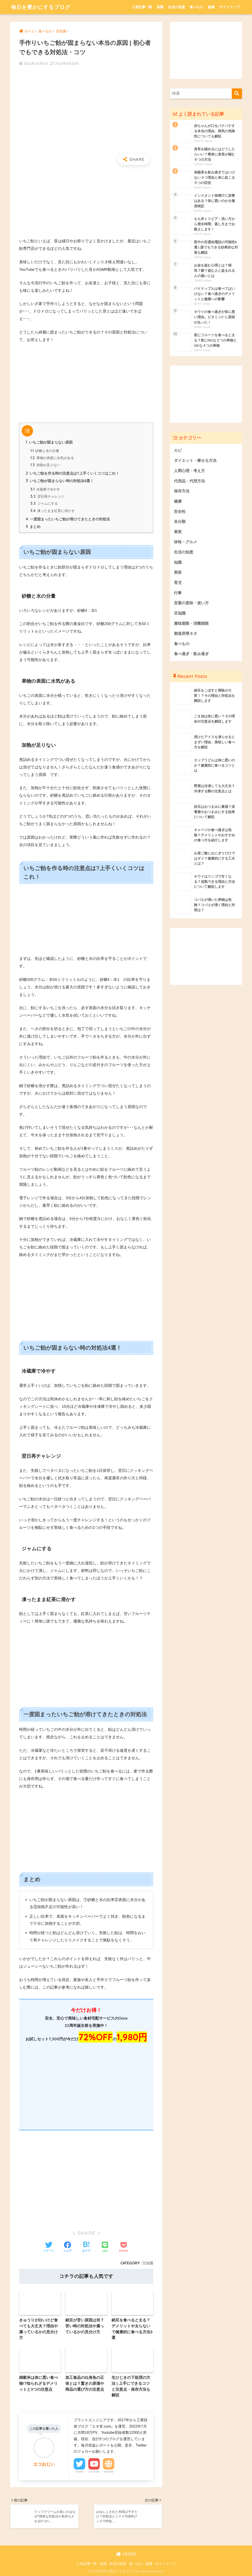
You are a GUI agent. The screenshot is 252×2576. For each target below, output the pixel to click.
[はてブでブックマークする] (86, 2247)
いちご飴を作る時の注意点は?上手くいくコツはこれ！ (72, 473)
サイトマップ (229, 7)
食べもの (196, 7)
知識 (160, 7)
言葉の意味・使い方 (191, 603)
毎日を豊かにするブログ (42, 7)
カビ (178, 450)
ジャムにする (44, 503)
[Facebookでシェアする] (67, 2247)
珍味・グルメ (185, 542)
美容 (178, 573)
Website (108, 2471)
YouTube (94, 2471)
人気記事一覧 (142, 7)
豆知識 (147, 2263)
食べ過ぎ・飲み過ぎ (191, 654)
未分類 (180, 522)
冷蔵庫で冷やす (45, 489)
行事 (178, 593)
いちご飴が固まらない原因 (49, 442)
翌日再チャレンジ (47, 496)
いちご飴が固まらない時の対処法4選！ (60, 481)
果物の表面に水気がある (52, 458)
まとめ (33, 527)
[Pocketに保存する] (123, 2247)
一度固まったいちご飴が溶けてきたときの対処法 (68, 519)
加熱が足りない (45, 465)
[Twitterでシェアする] (48, 2247)
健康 (211, 7)
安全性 (180, 511)
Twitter (79, 2471)
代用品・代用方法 (189, 481)
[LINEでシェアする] (105, 2247)
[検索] (237, 93)
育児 (178, 583)
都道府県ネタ (185, 634)
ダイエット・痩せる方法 (195, 460)
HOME (126, 2554)
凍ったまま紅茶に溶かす (52, 511)
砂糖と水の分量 (44, 451)
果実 (178, 532)
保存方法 (181, 491)
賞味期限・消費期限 (191, 624)
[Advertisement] (86, 201)
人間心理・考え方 (189, 471)
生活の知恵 (176, 7)
